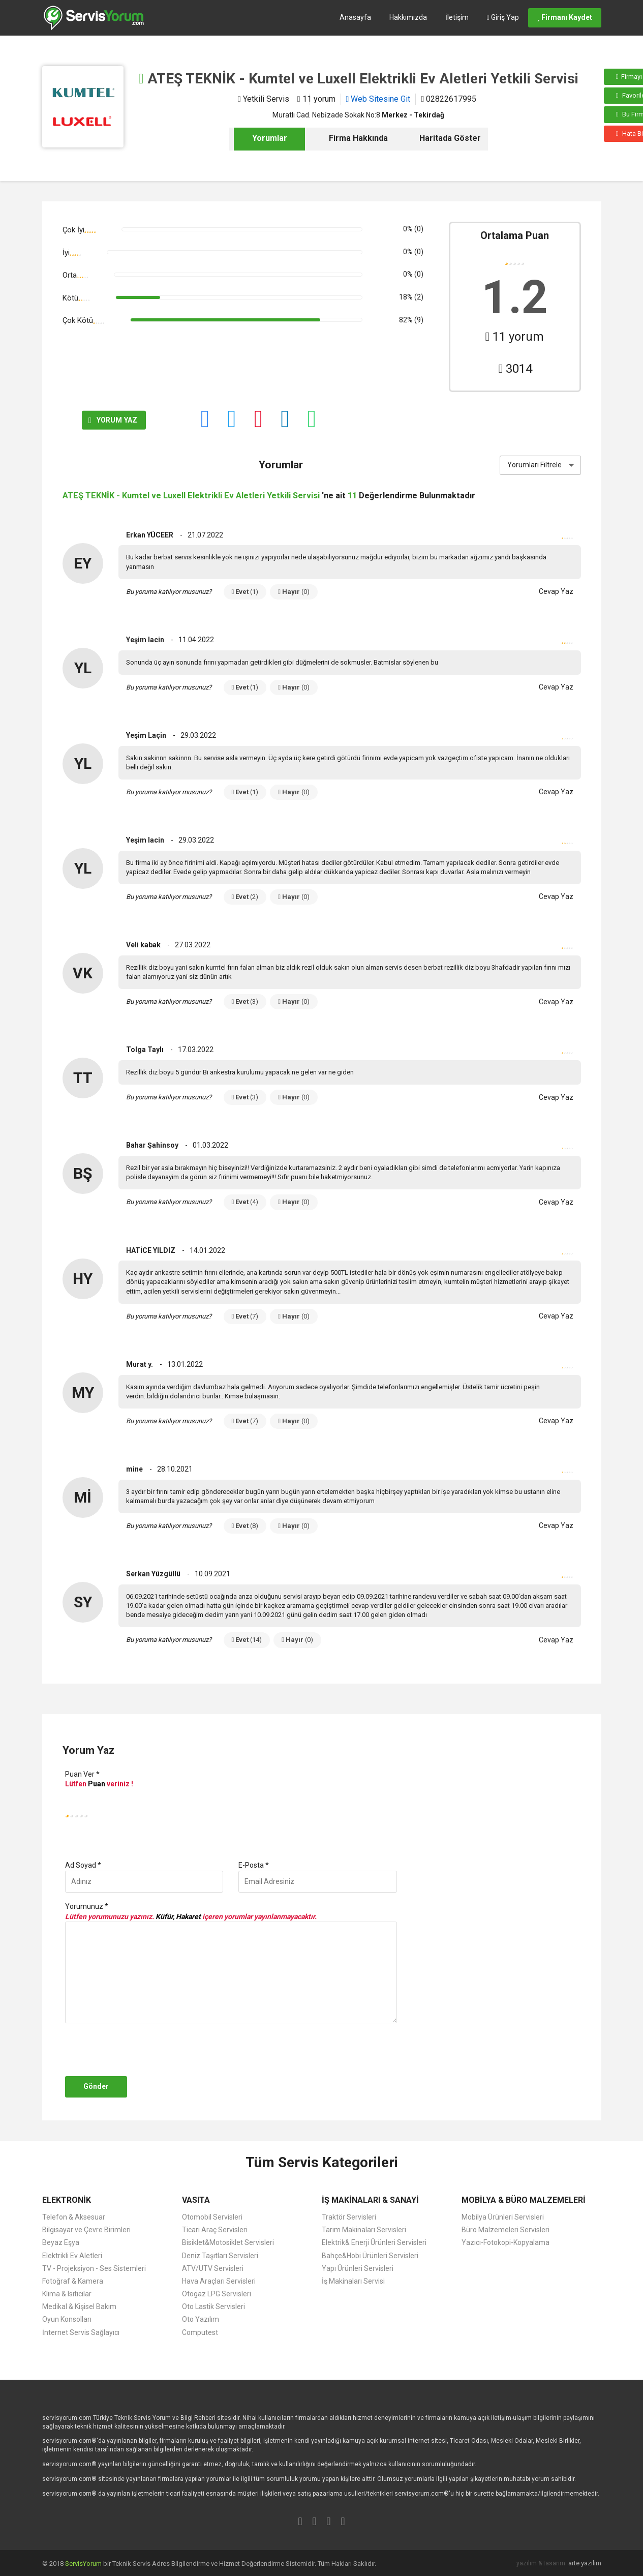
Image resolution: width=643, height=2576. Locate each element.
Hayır (294, 591)
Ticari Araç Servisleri (215, 2230)
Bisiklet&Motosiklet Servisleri (228, 2242)
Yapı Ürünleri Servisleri (357, 2268)
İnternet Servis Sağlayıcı (80, 2332)
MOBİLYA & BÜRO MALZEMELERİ (524, 2200)
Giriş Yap (503, 17)
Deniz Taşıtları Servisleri (220, 2256)
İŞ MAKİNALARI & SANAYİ (370, 2200)
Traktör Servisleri (349, 2217)
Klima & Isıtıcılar (66, 2294)
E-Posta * (253, 1865)
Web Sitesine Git (378, 99)
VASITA (196, 2200)
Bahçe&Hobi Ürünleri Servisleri (370, 2256)
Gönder (96, 2086)
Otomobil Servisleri (212, 2217)
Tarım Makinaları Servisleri (364, 2230)
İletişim (457, 17)
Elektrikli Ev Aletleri (72, 2256)
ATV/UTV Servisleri (212, 2268)
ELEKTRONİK (66, 2200)
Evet (245, 591)
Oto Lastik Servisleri (213, 2306)
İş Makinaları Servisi (353, 2281)
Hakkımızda (408, 17)
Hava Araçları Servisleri (219, 2281)
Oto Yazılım (200, 2319)
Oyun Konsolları (66, 2319)
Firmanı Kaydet (564, 17)
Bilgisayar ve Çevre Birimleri (86, 2230)
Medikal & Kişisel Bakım (79, 2306)
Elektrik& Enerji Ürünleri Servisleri (374, 2242)
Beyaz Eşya (60, 2242)
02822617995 (448, 99)
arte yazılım (584, 2563)
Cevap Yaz (556, 591)
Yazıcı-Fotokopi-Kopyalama (505, 2242)
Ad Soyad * (83, 1865)
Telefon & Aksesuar (73, 2217)
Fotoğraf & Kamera (72, 2281)
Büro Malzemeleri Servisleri (505, 2230)
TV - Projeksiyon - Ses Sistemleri (94, 2268)
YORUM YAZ (98, 420)
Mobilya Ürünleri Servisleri (503, 2217)
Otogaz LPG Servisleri (216, 2294)
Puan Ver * (82, 1774)
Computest (200, 2332)
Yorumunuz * (86, 1906)
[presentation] (140, 2050)
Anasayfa (355, 17)
